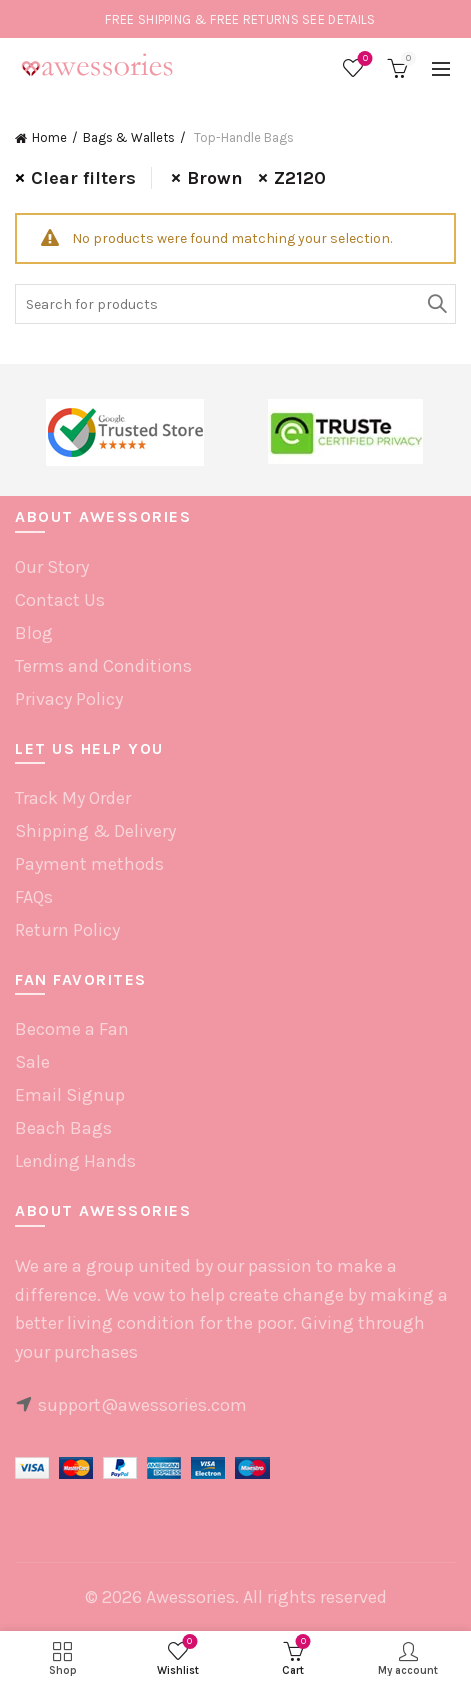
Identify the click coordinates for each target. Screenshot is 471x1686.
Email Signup (70, 1095)
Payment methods (89, 864)
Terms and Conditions (103, 666)
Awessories (190, 1597)
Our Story (52, 567)
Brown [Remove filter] (215, 178)
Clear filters (83, 178)
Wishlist (363, 59)
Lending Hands (75, 1161)
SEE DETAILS (338, 19)
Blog (34, 633)
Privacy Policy (69, 699)
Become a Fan (72, 1029)
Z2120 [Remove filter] (300, 178)
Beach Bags (63, 1128)
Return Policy (67, 930)
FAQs (34, 897)
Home (49, 137)
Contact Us (60, 600)
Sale (32, 1062)
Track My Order (73, 798)
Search (436, 304)
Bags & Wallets (129, 137)
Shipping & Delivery (95, 831)
